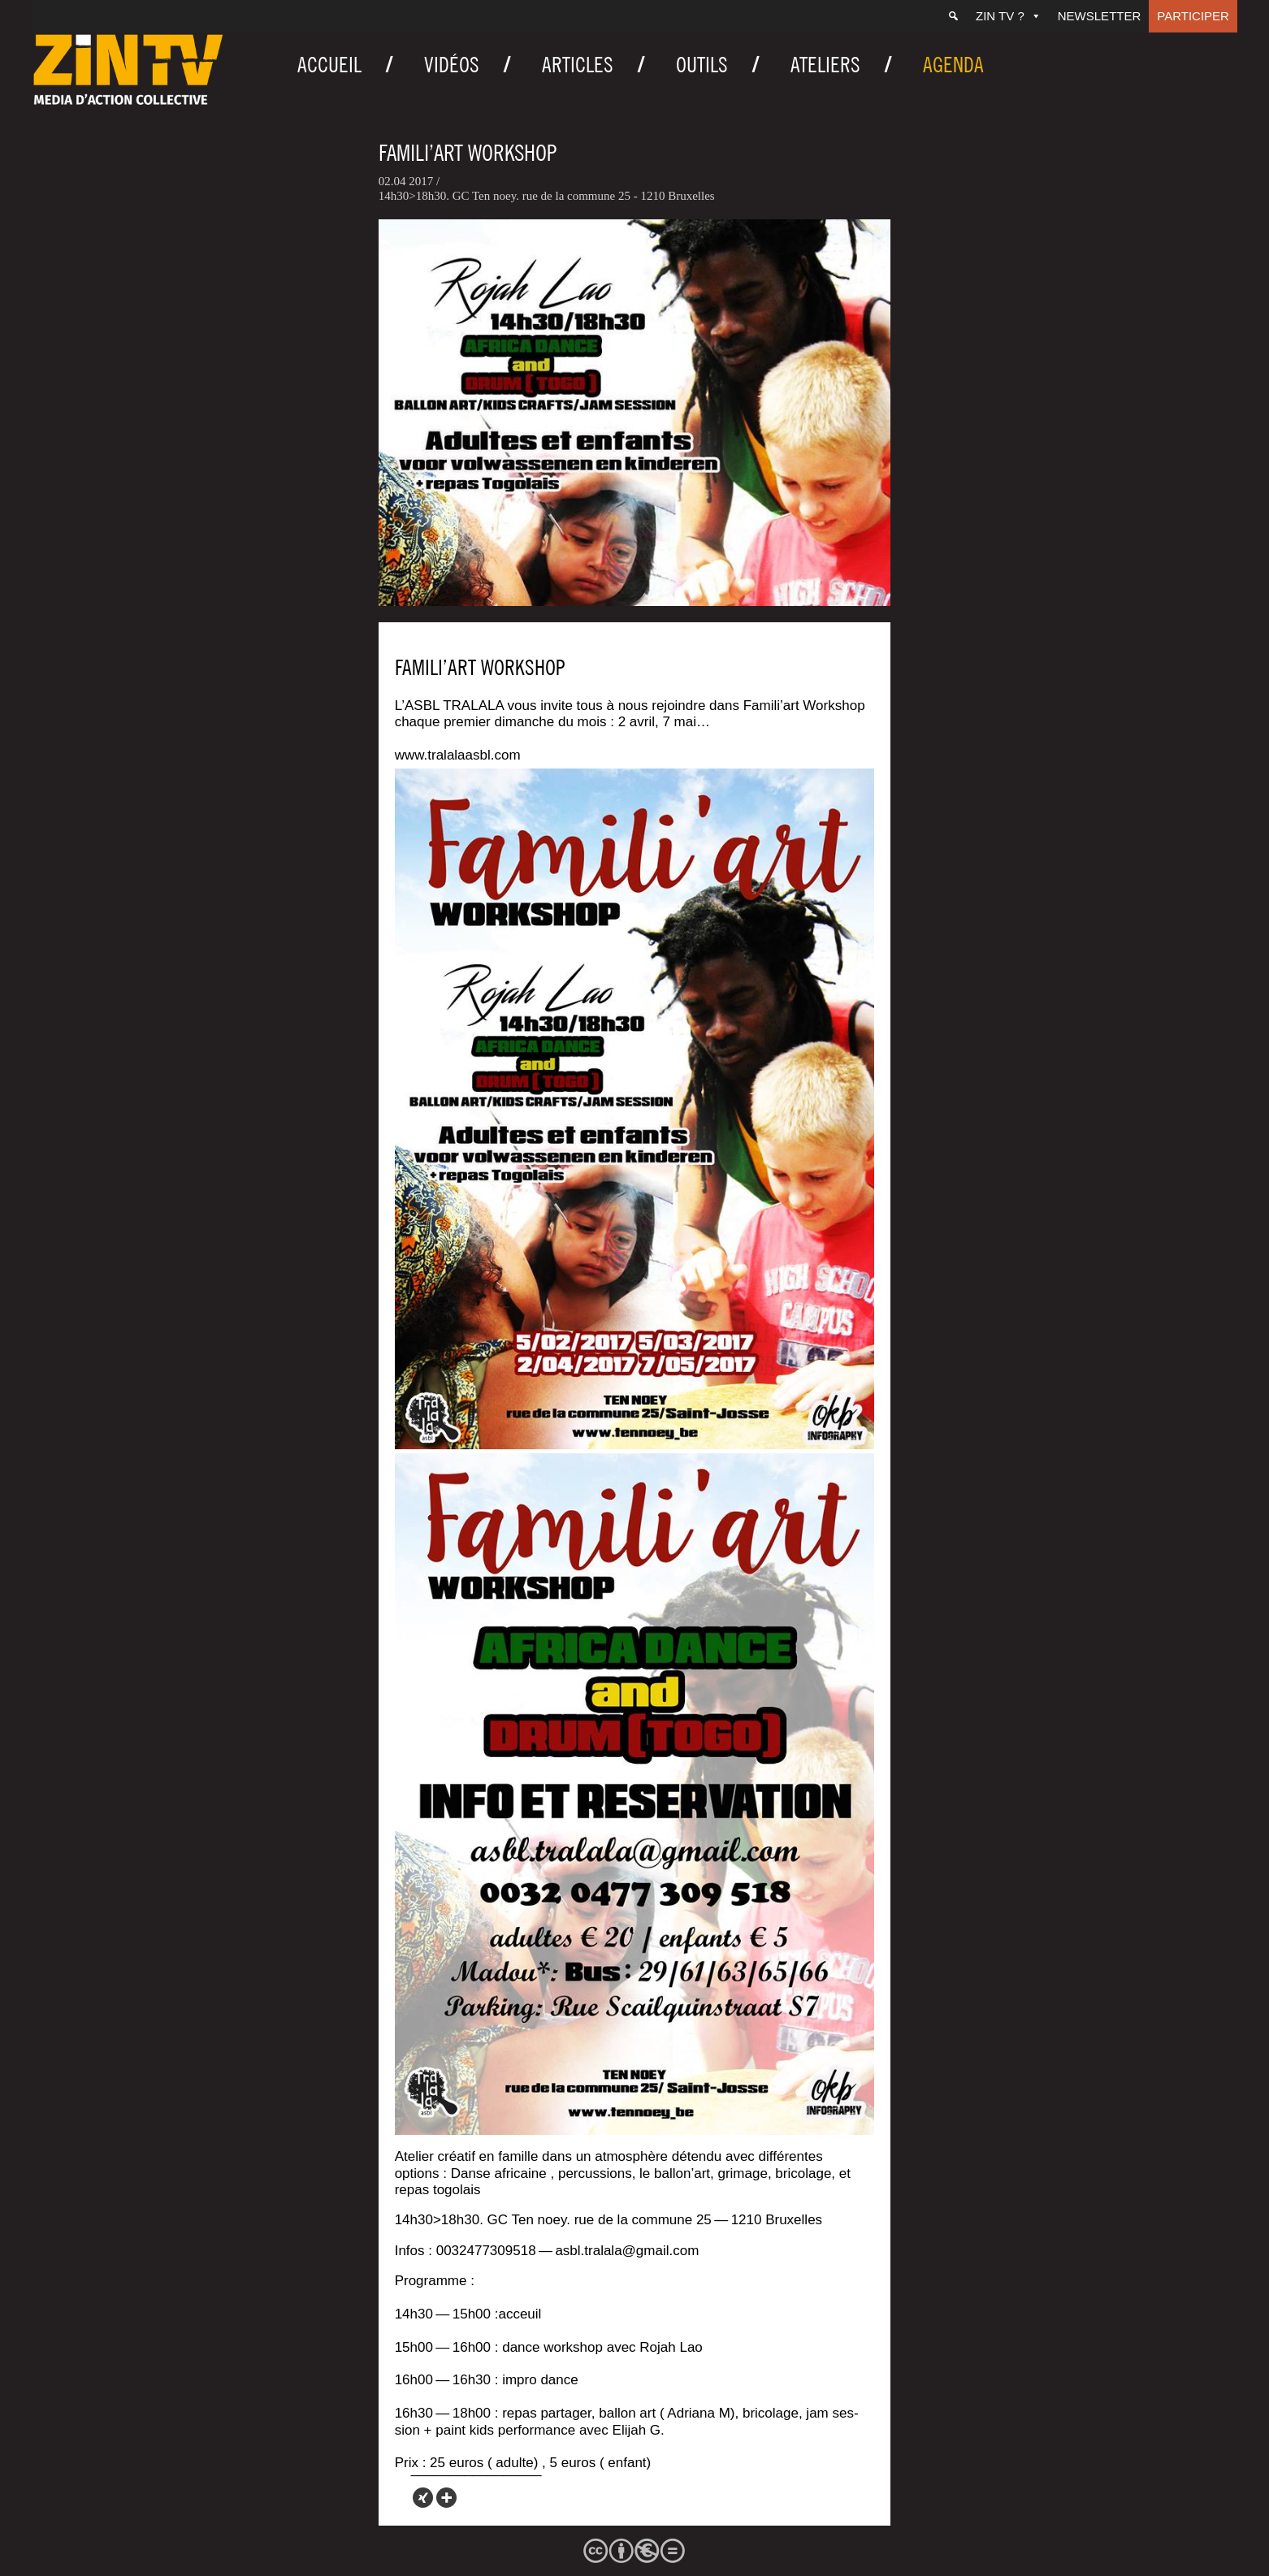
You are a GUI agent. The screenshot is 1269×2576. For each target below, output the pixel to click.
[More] (446, 2497)
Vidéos (451, 64)
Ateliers (825, 64)
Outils (702, 64)
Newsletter (1099, 16)
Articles (577, 64)
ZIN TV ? (1009, 16)
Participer (1193, 16)
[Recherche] (953, 16)
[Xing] (423, 2497)
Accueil (329, 64)
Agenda (953, 64)
